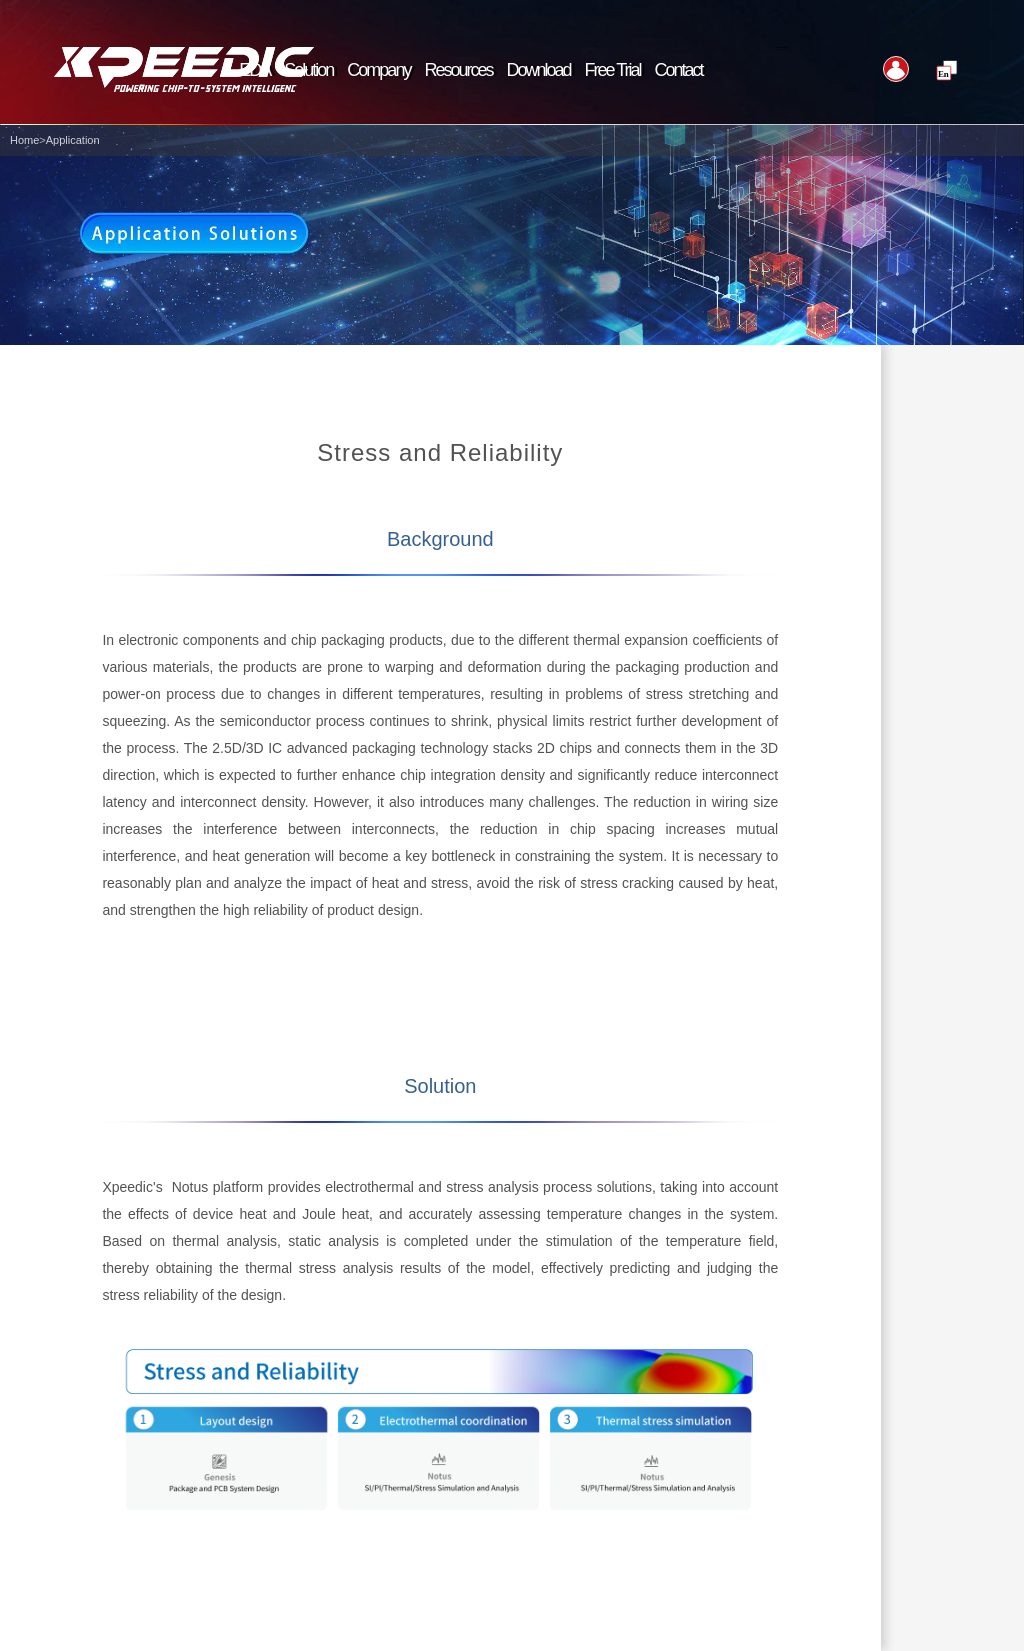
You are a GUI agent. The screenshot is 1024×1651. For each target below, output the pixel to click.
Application (73, 140)
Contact (679, 70)
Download (538, 70)
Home (24, 140)
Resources (458, 70)
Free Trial (613, 70)
